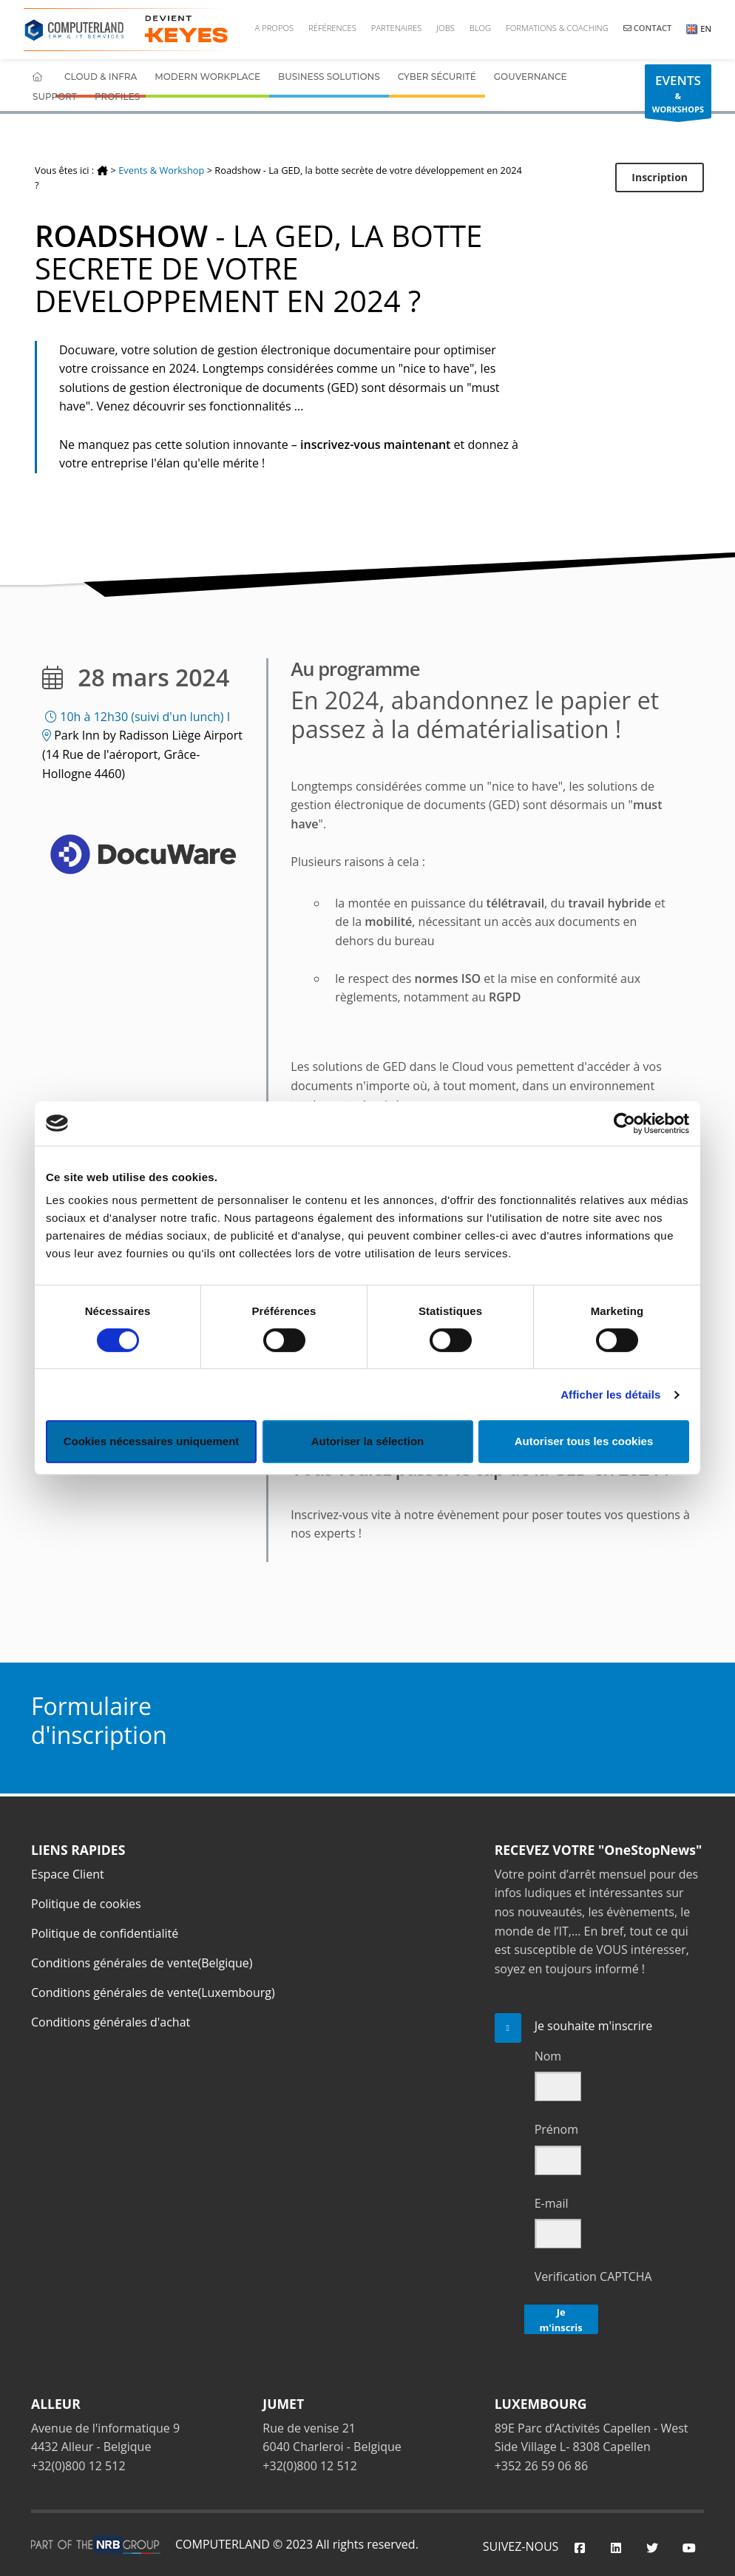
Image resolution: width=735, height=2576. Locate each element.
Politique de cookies (86, 1904)
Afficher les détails (610, 1394)
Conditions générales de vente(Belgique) (142, 1963)
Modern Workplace (207, 76)
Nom (548, 2056)
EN (698, 28)
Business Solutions (329, 76)
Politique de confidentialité (104, 1933)
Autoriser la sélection (367, 1441)
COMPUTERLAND (222, 2544)
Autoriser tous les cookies (584, 1441)
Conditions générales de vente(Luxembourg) (153, 1992)
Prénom (556, 2129)
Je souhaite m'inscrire (594, 2026)
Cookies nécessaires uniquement (152, 1441)
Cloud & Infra (100, 76)
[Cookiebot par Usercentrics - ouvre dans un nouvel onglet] (624, 1123)
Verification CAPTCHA (593, 2276)
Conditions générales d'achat (110, 2022)
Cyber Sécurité (437, 76)
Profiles (117, 96)
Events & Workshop (161, 170)
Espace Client (67, 1874)
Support (55, 96)
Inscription (659, 177)
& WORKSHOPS (678, 95)
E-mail (552, 2203)
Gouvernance (530, 76)
